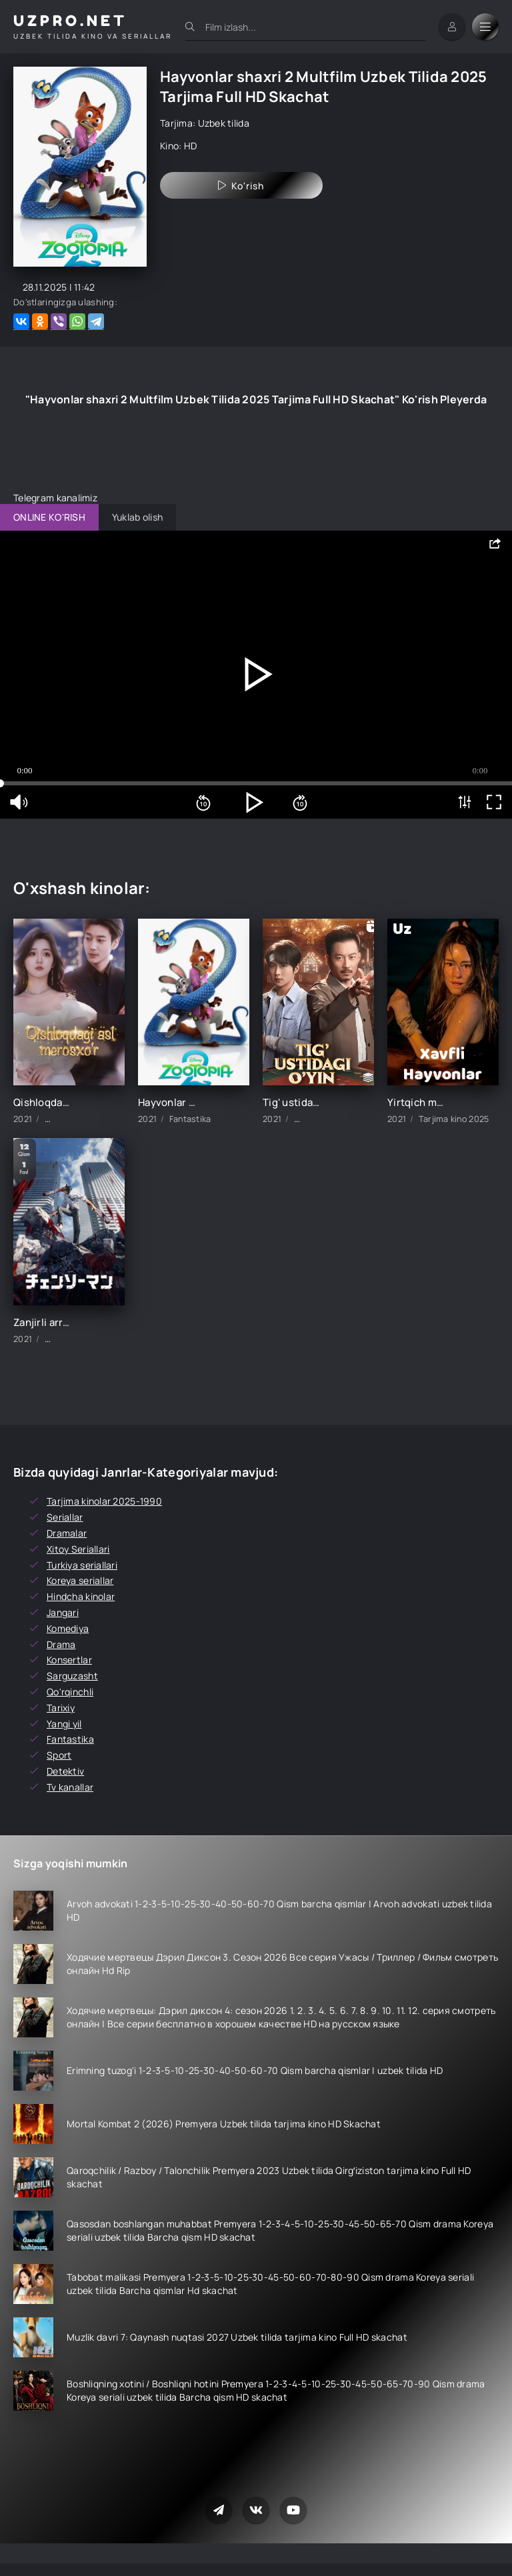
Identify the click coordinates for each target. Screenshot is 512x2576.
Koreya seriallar (80, 1580)
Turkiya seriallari (82, 1565)
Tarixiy (61, 1707)
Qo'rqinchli (70, 1691)
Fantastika (70, 1739)
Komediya (68, 1628)
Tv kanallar (70, 1787)
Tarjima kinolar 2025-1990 (104, 1501)
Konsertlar (69, 1659)
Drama (61, 1644)
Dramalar (67, 1533)
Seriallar (65, 1517)
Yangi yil (64, 1723)
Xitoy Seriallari (78, 1549)
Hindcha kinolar (81, 1596)
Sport (59, 1755)
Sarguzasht (72, 1675)
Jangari (63, 1612)
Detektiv (65, 1771)
